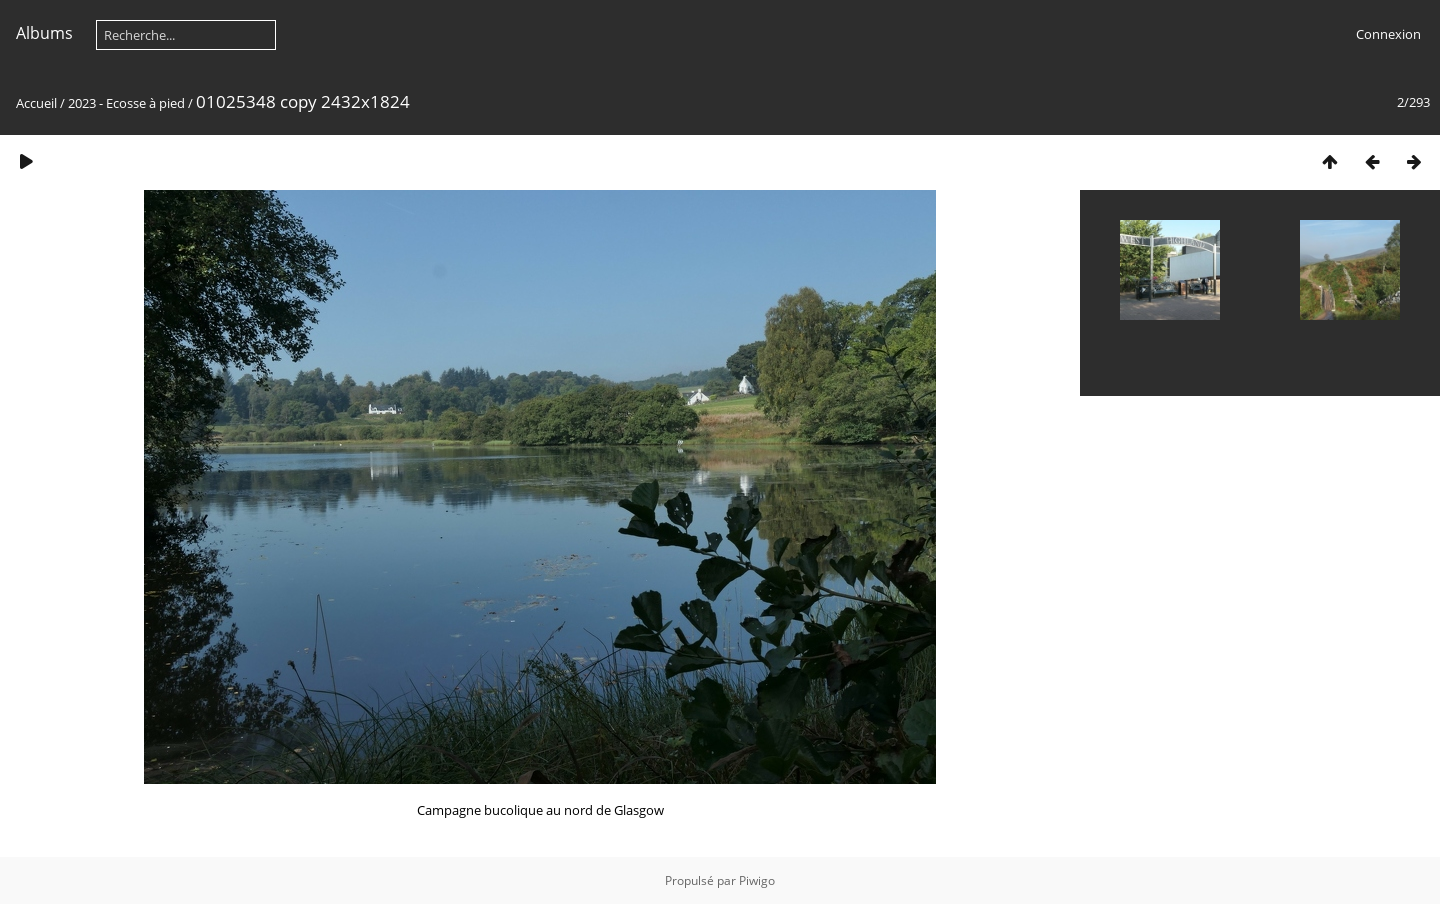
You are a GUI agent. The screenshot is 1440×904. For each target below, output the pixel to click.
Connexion (1388, 34)
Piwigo (757, 880)
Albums (44, 33)
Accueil (36, 103)
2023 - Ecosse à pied (126, 103)
